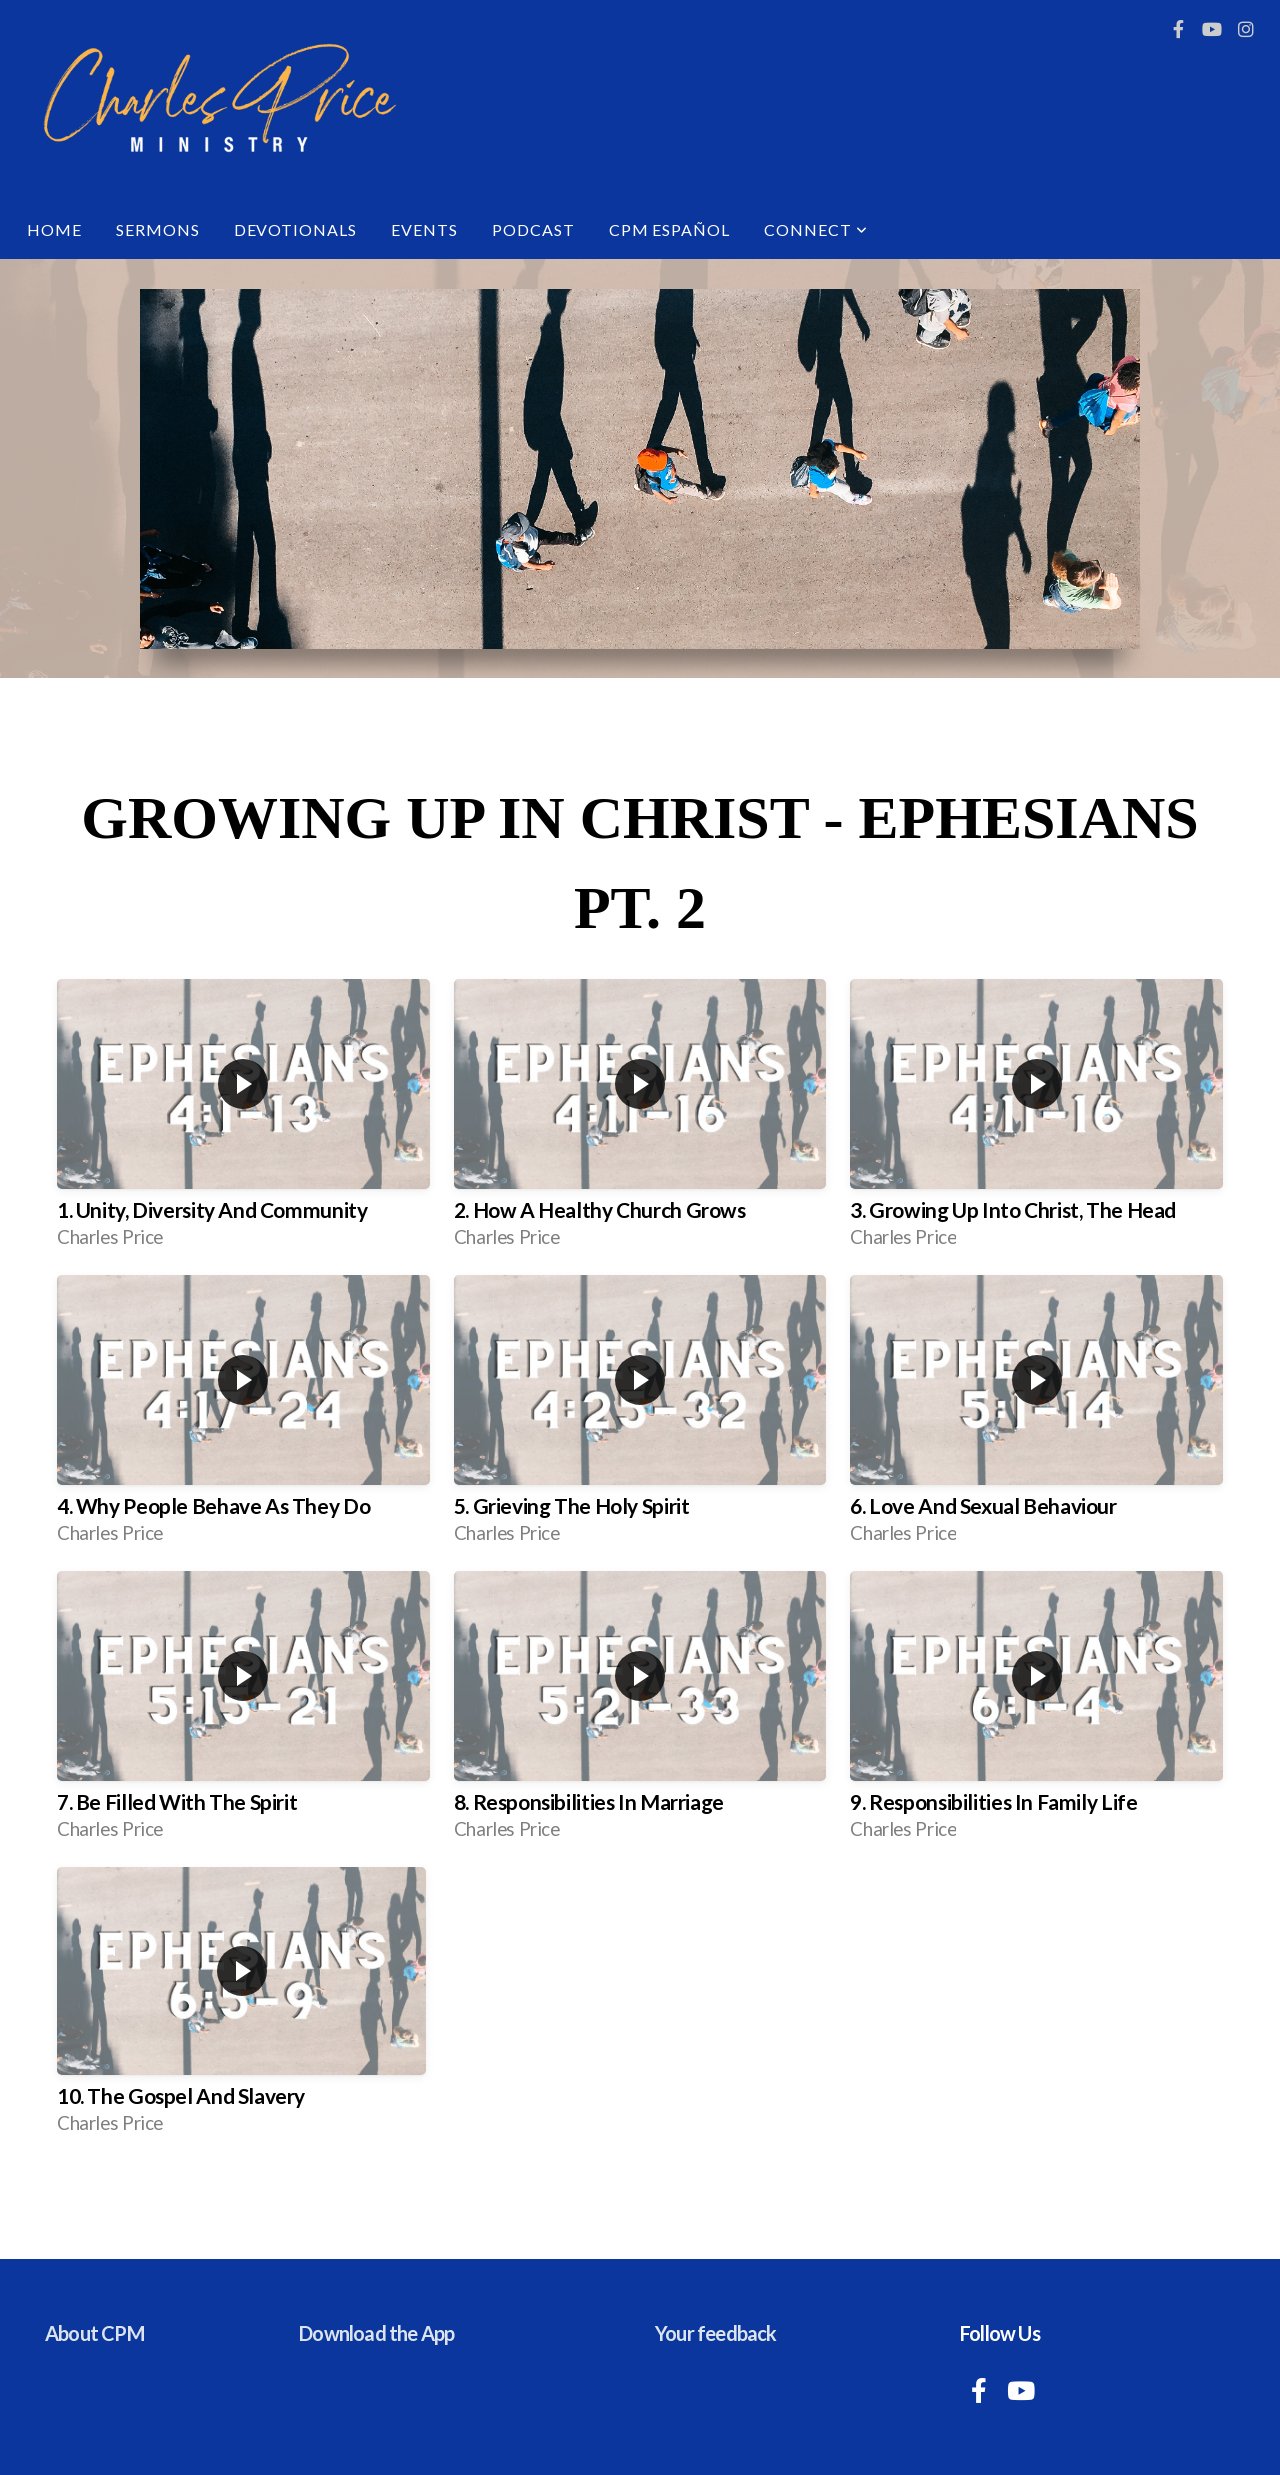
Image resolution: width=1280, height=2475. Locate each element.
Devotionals (296, 229)
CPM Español (670, 229)
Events (424, 229)
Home (54, 229)
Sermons (158, 229)
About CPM (94, 2333)
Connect (816, 229)
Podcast (533, 229)
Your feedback (716, 2333)
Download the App (376, 2333)
